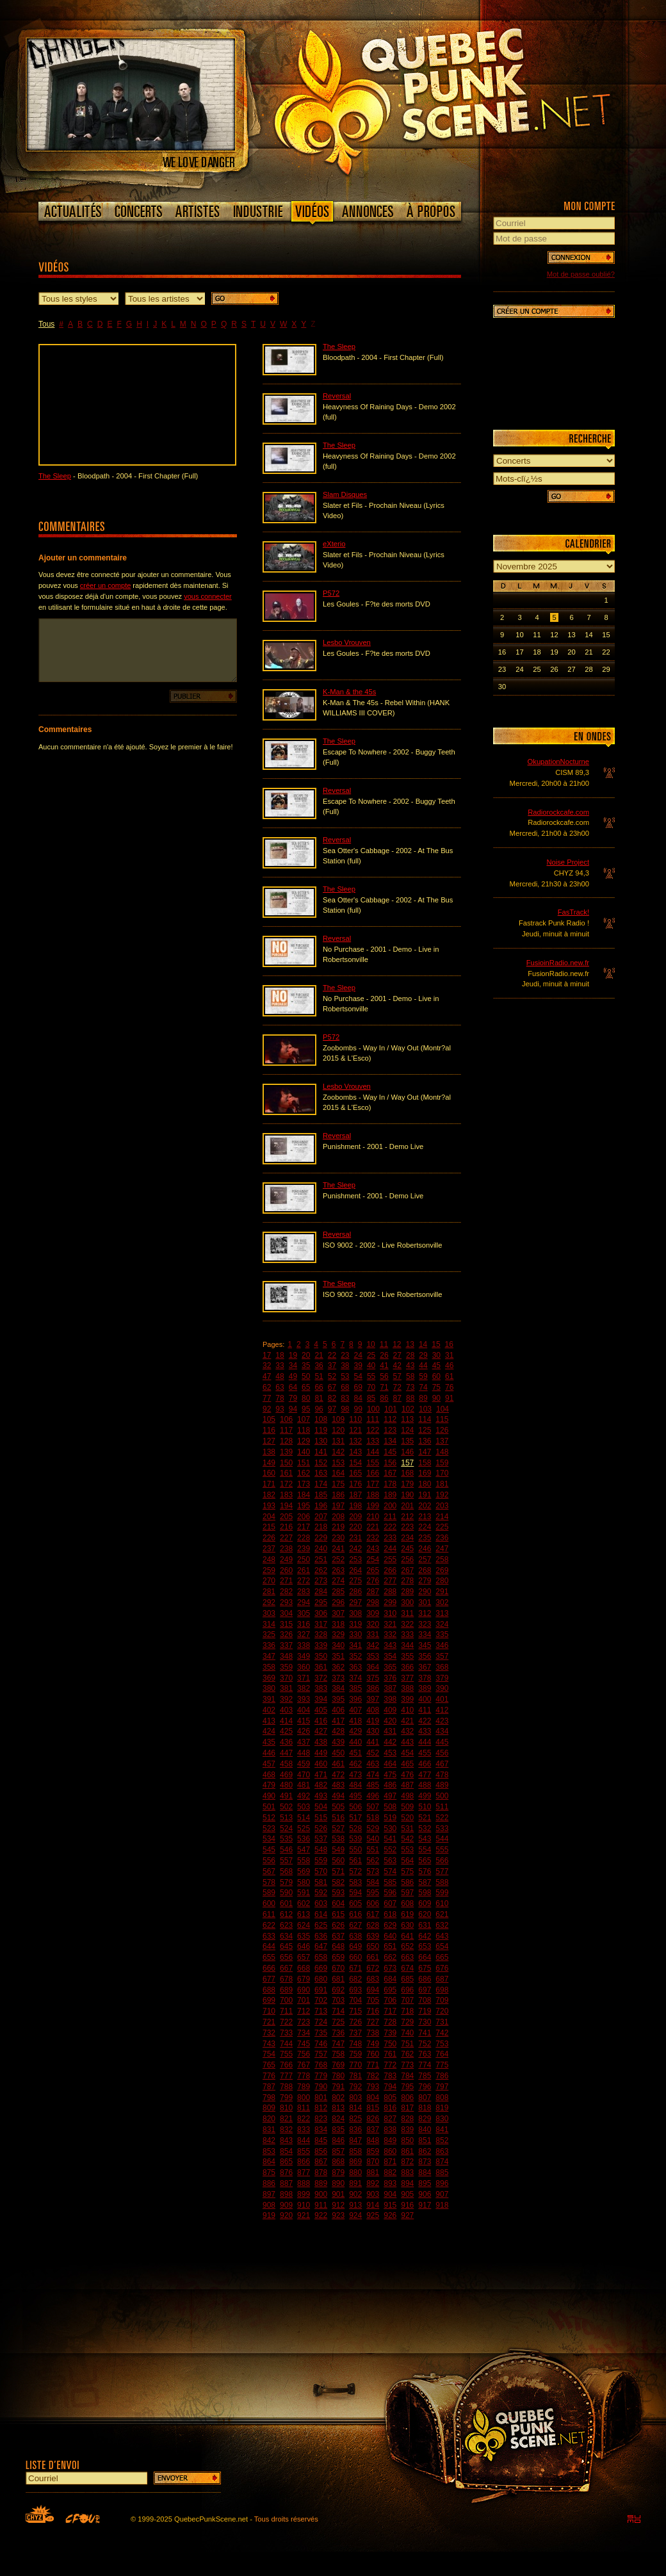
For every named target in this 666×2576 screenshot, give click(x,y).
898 (286, 2194)
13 (410, 1344)
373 (338, 1678)
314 (269, 1624)
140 (303, 1451)
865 (286, 2161)
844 (303, 2140)
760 (372, 2054)
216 (286, 1526)
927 (407, 2215)
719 (424, 2011)
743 (269, 2043)
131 (338, 1441)
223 (407, 1526)
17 (267, 1355)
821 (286, 2118)
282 (286, 1591)
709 (441, 2000)
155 (372, 1462)
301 (424, 1602)
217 (303, 1526)
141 (320, 1451)
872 (407, 2161)
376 (390, 1678)
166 (372, 1473)
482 (320, 1785)
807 (424, 2097)
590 (286, 1892)
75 (436, 1387)
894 (407, 2183)
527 (338, 1828)
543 (424, 1838)
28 (410, 1355)
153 (338, 1462)
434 (441, 1731)
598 (424, 1892)
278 (407, 1580)
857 (338, 2151)
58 (410, 1376)
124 (407, 1430)
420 (390, 1720)
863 (441, 2151)
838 (390, 2129)
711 (286, 2011)
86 (384, 1398)
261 (303, 1570)
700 (286, 2000)
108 (320, 1419)
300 (407, 1602)
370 (286, 1678)
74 (423, 1387)
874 (441, 2161)
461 (338, 1763)
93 (279, 1409)
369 (269, 1678)
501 (269, 1806)
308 (355, 1613)
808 (441, 2097)
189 (390, 1494)
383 (320, 1688)
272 (303, 1580)
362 (338, 1667)
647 (320, 1946)
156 (390, 1462)
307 (338, 1613)
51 (318, 1376)
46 (449, 1365)
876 (286, 2172)
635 (303, 1936)
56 (384, 1376)
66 (318, 1387)
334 (424, 1634)
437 (303, 1742)
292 (269, 1602)
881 (372, 2172)
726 (355, 2022)
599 (441, 1892)
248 (269, 1559)
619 (407, 1914)
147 (424, 1451)
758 (338, 2054)
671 (355, 1968)
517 (355, 1817)
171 (269, 1484)
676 (441, 1968)
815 (372, 2107)
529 (372, 1828)
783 (390, 2075)
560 (338, 1860)
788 (286, 2086)
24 (358, 1355)
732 (269, 2032)
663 (407, 1957)
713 (320, 2011)
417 (338, 1720)
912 (338, 2205)
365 (390, 1667)
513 (286, 1817)
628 (372, 1925)
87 (397, 1398)
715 (355, 2011)
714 (338, 2011)
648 (338, 1946)
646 (303, 1946)
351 (338, 1656)
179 (407, 1484)
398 (390, 1699)
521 (424, 1817)
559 (320, 1860)
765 (269, 2064)
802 (338, 2097)
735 (320, 2032)
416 (320, 1720)
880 (355, 2172)
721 (269, 2022)
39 (358, 1365)
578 (269, 1882)
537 (320, 1838)
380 (269, 1688)
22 (332, 1355)
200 (390, 1505)
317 (320, 1624)
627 (355, 1925)
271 (286, 1580)
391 (269, 1699)
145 (390, 1451)
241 (338, 1548)
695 (390, 1989)
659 (338, 1957)
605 (355, 1903)
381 (286, 1688)
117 (286, 1430)
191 (424, 1494)
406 (338, 1710)
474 (372, 1774)
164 (338, 1473)
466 (424, 1763)
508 (390, 1806)
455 (424, 1753)
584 (372, 1882)
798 (269, 2097)
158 (424, 1462)
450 (338, 1753)
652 (407, 1946)
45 (436, 1365)
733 (286, 2032)
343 (390, 1645)
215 (269, 1526)
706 (390, 2000)
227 (286, 1537)
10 (370, 1344)
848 (372, 2140)
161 (286, 1473)
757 (320, 2054)
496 (372, 1795)
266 (390, 1570)
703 (338, 2000)
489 (441, 1785)
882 (390, 2172)
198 (355, 1505)
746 (320, 2043)
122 (372, 1430)
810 (286, 2107)
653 (424, 1946)
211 (390, 1516)
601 (286, 1903)
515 (320, 1817)
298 (372, 1602)
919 (269, 2215)
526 (320, 1828)
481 (303, 1785)
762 (407, 2054)
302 (441, 1602)
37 (332, 1365)
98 (345, 1409)
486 (390, 1785)
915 (390, 2205)
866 (303, 2161)
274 (338, 1580)
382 (303, 1688)
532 (424, 1828)
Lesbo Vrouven (347, 642)
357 (441, 1656)
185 (320, 1494)
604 (338, 1903)
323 (424, 1624)
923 (338, 2215)
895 (424, 2183)
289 (407, 1591)
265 (372, 1570)
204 (269, 1516)
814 (355, 2107)
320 (372, 1624)
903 (372, 2194)
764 (441, 2054)
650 (372, 1946)
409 (390, 1710)
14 (423, 1344)
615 (338, 1914)
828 (407, 2118)
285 (338, 1591)
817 (407, 2107)
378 (424, 1678)
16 (449, 1344)
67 (332, 1387)
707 (407, 2000)
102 (408, 1409)
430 (372, 1731)
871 (390, 2161)
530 (390, 1828)
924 (355, 2215)
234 (407, 1537)
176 (355, 1484)
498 (407, 1795)
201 (407, 1505)
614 (320, 1914)
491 (286, 1795)
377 (407, 1678)
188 (372, 1494)
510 (424, 1806)
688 (269, 1989)
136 (424, 1441)
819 (441, 2107)
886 (269, 2183)
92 (267, 1409)
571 (338, 1871)
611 (269, 1914)
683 (372, 1979)
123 (390, 1430)
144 (372, 1451)
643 (441, 1936)
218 (320, 1526)
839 (407, 2129)
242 (355, 1548)
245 (407, 1548)
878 (320, 2172)
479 (269, 1785)
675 (424, 1968)
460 (320, 1763)
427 (320, 1731)
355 (407, 1656)
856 (320, 2151)
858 (355, 2151)
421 (407, 1720)
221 (372, 1526)
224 (424, 1526)
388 (407, 1688)
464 (390, 1763)
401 (441, 1699)
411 (424, 1710)
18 (279, 1355)
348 (286, 1656)
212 (407, 1516)
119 (320, 1430)
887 (286, 2183)
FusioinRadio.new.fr (557, 962)
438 (320, 1742)
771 (372, 2064)
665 (441, 1957)
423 (441, 1720)
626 (338, 1925)
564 (407, 1860)
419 (372, 1720)
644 (269, 1946)
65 (306, 1387)
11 (384, 1344)
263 (338, 1570)
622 (269, 1925)
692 (338, 1989)
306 (320, 1613)
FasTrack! (573, 912)
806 (407, 2097)
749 (372, 2043)
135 (407, 1441)
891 (355, 2183)
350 (320, 1656)
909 (286, 2205)
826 (372, 2118)
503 (303, 1806)
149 (269, 1462)
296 (338, 1602)
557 (286, 1860)
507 (372, 1806)
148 (441, 1451)
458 (286, 1763)
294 (303, 1602)
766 (286, 2064)
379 (441, 1678)
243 (372, 1548)
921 (303, 2215)
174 (320, 1484)
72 (397, 1387)
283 (303, 1591)
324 (441, 1624)
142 (338, 1451)
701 (303, 2000)
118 (303, 1430)
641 (407, 1936)
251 (320, 1559)
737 (355, 2032)
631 (424, 1925)
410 (407, 1710)
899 (303, 2194)
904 (390, 2194)
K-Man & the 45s (349, 692)
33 (279, 1365)
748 (355, 2043)
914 (372, 2205)
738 (372, 2032)
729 (407, 2022)
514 (303, 1817)
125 (424, 1430)
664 (424, 1957)
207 (320, 1516)
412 (441, 1710)
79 (293, 1398)
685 (407, 1979)
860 (390, 2151)
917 (424, 2205)
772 (390, 2064)
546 (286, 1849)
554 (424, 1849)
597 (407, 1892)
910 (303, 2205)
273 (320, 1580)
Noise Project (567, 862)
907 (441, 2194)
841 (441, 2129)
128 (286, 1441)
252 (338, 1559)
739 (390, 2032)
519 (390, 1817)
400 (424, 1699)
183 (286, 1494)
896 (441, 2183)
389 (424, 1688)
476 (407, 1774)
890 (338, 2183)
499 (424, 1795)
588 (441, 1882)
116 (269, 1430)
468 (269, 1774)
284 (320, 1591)
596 (390, 1892)
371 (303, 1678)
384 (338, 1688)
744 (286, 2043)
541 (390, 1838)
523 (269, 1828)
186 (338, 1494)
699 (269, 2000)
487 (407, 1785)
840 (424, 2129)
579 (286, 1882)
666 (269, 1968)
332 (390, 1634)
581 (320, 1882)
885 (441, 2172)
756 (303, 2054)
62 (267, 1387)
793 (372, 2086)
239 (303, 1548)
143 (355, 1451)
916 (407, 2205)
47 (267, 1376)
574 (390, 1871)
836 (355, 2129)
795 (407, 2086)
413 (269, 1720)
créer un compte (105, 585)
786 (441, 2075)
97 (332, 1409)
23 (345, 1355)
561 (355, 1860)
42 (397, 1365)
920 (286, 2215)
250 (303, 1559)
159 (441, 1462)
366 (407, 1667)
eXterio (334, 544)
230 (338, 1537)
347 (269, 1656)
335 (441, 1634)
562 (372, 1860)
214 (441, 1516)
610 (441, 1903)
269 (441, 1570)
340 (338, 1645)
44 (423, 1365)
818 (424, 2107)
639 (372, 1936)
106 (286, 1419)
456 (441, 1753)
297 (355, 1602)
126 (441, 1430)
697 (424, 1989)
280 (441, 1580)
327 (303, 1634)
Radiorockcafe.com (558, 812)
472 (338, 1774)
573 (372, 1871)
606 (372, 1903)
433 (424, 1731)
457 (269, 1763)
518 (372, 1817)
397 (372, 1699)
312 (424, 1613)
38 (345, 1365)
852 (441, 2140)
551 (372, 1849)
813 (338, 2107)
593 (338, 1892)
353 (372, 1656)
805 (390, 2097)
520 (407, 1817)
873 (424, 2161)
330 (355, 1634)
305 (303, 1613)
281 (269, 1591)
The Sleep (54, 476)
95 (306, 1409)
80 (306, 1398)
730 (424, 2022)
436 (286, 1742)
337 (286, 1645)
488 (424, 1785)
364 (372, 1667)
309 (372, 1613)
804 (372, 2097)
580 (303, 1882)
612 (286, 1914)
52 (332, 1376)
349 (303, 1656)
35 (306, 1365)
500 (441, 1795)
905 (407, 2194)
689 (286, 1989)
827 (390, 2118)
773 (407, 2064)
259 (269, 1570)
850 (407, 2140)
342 (372, 1645)
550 (355, 1849)
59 (423, 1376)
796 (424, 2086)
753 (441, 2043)
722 (286, 2022)
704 (355, 2000)
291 (441, 1591)
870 (372, 2161)
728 (390, 2022)
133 (372, 1441)
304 (286, 1613)
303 (269, 1613)
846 (338, 2140)
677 (269, 1979)
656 (286, 1957)
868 (338, 2161)
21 (318, 1355)
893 (390, 2183)
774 (424, 2064)
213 (424, 1516)
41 (384, 1365)
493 (320, 1795)
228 (303, 1537)
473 (355, 1774)
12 (397, 1344)
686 (424, 1979)
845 (320, 2140)
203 (441, 1505)
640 (390, 1936)
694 (372, 1989)
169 (424, 1473)
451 (355, 1753)
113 (407, 1419)
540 (372, 1838)
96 (318, 1409)
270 (269, 1580)
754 (269, 2054)
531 (407, 1828)
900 (320, 2194)
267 (407, 1570)
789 (303, 2086)
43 (410, 1365)
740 (407, 2032)
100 (373, 1409)
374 (355, 1678)
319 (355, 1624)
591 (303, 1892)
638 (355, 1936)
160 (269, 1473)
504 (320, 1806)
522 (441, 1817)
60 (436, 1376)
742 (441, 2032)
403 (286, 1710)
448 (303, 1753)
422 (424, 1720)
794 (390, 2086)
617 (372, 1914)
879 (338, 2172)
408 (372, 1710)
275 (355, 1580)
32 (267, 1365)
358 (269, 1667)
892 (372, 2183)
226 (269, 1537)
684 (390, 1979)
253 (355, 1559)
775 (441, 2064)
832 (286, 2129)
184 (303, 1494)
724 (320, 2022)
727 (372, 2022)
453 (390, 1753)
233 (390, 1537)
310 (390, 1613)
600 (269, 1903)
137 (441, 1441)
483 (338, 1785)
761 (390, 2054)
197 (338, 1505)
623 (286, 1925)
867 (320, 2161)
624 (303, 1925)
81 (318, 1398)
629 (390, 1925)
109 (338, 1419)
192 (441, 1494)
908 (269, 2205)
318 (338, 1624)
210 (372, 1516)
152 (320, 1462)
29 (423, 1355)
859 (372, 2151)
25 (371, 1355)
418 (355, 1720)
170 (441, 1473)
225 (441, 1526)
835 (338, 2129)
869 (355, 2161)
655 (269, 1957)
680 (320, 1979)
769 (338, 2064)
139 (286, 1451)
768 (320, 2064)
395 (338, 1699)
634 (286, 1936)
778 (303, 2075)
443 (407, 1742)
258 (441, 1559)
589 (269, 1892)
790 (320, 2086)
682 (355, 1979)
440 (355, 1742)
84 (358, 1398)
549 (338, 1849)
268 (424, 1570)
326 (286, 1634)
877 (303, 2172)
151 (303, 1462)
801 (320, 2097)
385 (355, 1688)
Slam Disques (345, 494)
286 (355, 1591)
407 (355, 1710)
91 (449, 1398)
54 (358, 1376)
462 (355, 1763)
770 (355, 2064)
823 (320, 2118)
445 (441, 1742)
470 (303, 1774)
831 (269, 2129)
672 (372, 1968)
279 (424, 1580)
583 (355, 1882)
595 (372, 1892)
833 (303, 2129)
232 (372, 1537)
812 (320, 2107)
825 (355, 2118)
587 (424, 1882)
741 (424, 2032)
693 (355, 1989)
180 (424, 1484)
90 (436, 1398)
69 (358, 1387)
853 (269, 2151)
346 (441, 1645)
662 (390, 1957)
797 (441, 2086)
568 (286, 1871)
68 (345, 1387)
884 (424, 2172)
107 (303, 1419)
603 (320, 1903)
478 (441, 1774)
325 (269, 1634)
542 (407, 1838)
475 (390, 1774)
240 (320, 1548)
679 (303, 1979)
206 (303, 1516)
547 (303, 1849)
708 (424, 2000)
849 (390, 2140)
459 (303, 1763)
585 (390, 1882)
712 (303, 2011)
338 (303, 1645)
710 (269, 2011)
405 (320, 1710)
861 (407, 2151)
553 (407, 1849)
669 (320, 1968)
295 (320, 1602)
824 (338, 2118)
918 (441, 2205)
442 (390, 1742)
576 (424, 1871)
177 (372, 1484)
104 (442, 1409)
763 (424, 2054)
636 (320, 1936)
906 (424, 2194)
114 (424, 1419)
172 (286, 1484)
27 (397, 1355)
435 (269, 1742)
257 (424, 1559)
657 (303, 1957)
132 (355, 1441)
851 (424, 2140)
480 (286, 1785)
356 (424, 1656)
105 (269, 1419)
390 (441, 1688)
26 (384, 1355)
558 (303, 1860)
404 (303, 1710)
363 (355, 1667)
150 (286, 1462)
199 (372, 1505)
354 (390, 1656)
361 (320, 1667)
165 (355, 1473)
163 (320, 1473)
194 (286, 1505)
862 (424, 2151)
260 (286, 1570)
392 (286, 1699)
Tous (46, 324)
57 (397, 1376)
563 (390, 1860)
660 (355, 1957)
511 (441, 1806)
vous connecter (208, 596)
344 (407, 1645)
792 (355, 2086)
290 (424, 1591)
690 (303, 1989)
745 (303, 2043)
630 (407, 1925)
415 (303, 1720)
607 (390, 1903)
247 (441, 1548)
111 (372, 1419)
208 (338, 1516)
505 (338, 1806)
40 (371, 1365)
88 (410, 1398)
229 (320, 1537)
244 (390, 1548)
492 (303, 1795)
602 (303, 1903)
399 (407, 1699)
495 (355, 1795)
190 (407, 1494)
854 (286, 2151)
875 (269, 2172)
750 (390, 2043)
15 (436, 1344)
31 (449, 1355)
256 (407, 1559)
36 (318, 1365)
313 (441, 1613)
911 (320, 2205)
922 (320, 2215)
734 (303, 2032)
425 (286, 1731)
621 (441, 1914)
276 (372, 1580)
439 (338, 1742)
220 (355, 1526)
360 (303, 1667)
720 (441, 2011)
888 (303, 2183)
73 (410, 1387)
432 (407, 1731)
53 (345, 1376)
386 (372, 1688)
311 (407, 1613)
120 (338, 1430)
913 (355, 2205)
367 (424, 1667)
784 (407, 2075)
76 (449, 1387)
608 (407, 1903)
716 (372, 2011)
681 (338, 1979)
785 (424, 2075)
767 (303, 2064)
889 (320, 2183)
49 (293, 1376)
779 (320, 2075)
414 (286, 1720)
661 (372, 1957)
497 (390, 1795)
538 (338, 1838)
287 (372, 1591)
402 (269, 1710)
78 (279, 1398)
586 (407, 1882)
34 (293, 1365)
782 (372, 2075)
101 (390, 1409)
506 (355, 1806)
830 (441, 2118)
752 (424, 2043)
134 (390, 1441)
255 (390, 1559)
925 (372, 2215)
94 (293, 1409)
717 (390, 2011)
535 (286, 1838)
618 (390, 1914)
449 (320, 1753)
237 (269, 1548)
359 (286, 1667)
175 (338, 1484)
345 (424, 1645)
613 (303, 1914)
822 (303, 2118)
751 (407, 2043)
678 (286, 1979)
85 (371, 1398)
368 (441, 1667)
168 (407, 1473)
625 (320, 1925)
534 (269, 1838)
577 (441, 1871)
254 (372, 1559)
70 (371, 1387)
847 (355, 2140)
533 (441, 1828)
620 (424, 1914)
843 (286, 2140)
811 (303, 2107)
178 (390, 1484)
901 (338, 2194)
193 (269, 1505)
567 (269, 1871)
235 (424, 1537)
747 (338, 2043)
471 (320, 1774)
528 (355, 1828)
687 (441, 1979)
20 (306, 1355)
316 (303, 1624)
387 (390, 1688)
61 (449, 1376)
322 (407, 1624)
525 (303, 1828)
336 (269, 1645)
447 (286, 1753)
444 (424, 1742)
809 (269, 2107)
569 (303, 1871)
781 (355, 2075)
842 (269, 2140)
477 (424, 1774)
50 (306, 1376)
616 (355, 1914)
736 (338, 2032)
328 (320, 1634)
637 (338, 1936)
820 (269, 2118)
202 (424, 1505)
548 (320, 1849)
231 (355, 1537)
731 (441, 2022)
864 (269, 2161)
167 (390, 1473)
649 (355, 1946)
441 (372, 1742)
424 (269, 1731)
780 (338, 2075)
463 (372, 1763)
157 (407, 1462)
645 (286, 1946)
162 (303, 1473)
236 (441, 1537)
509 (407, 1806)
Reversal (337, 396)
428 (338, 1731)
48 (279, 1376)
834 (320, 2129)
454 (407, 1753)
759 (355, 2054)
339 (320, 1645)
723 (303, 2022)
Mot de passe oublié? (581, 274)
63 (279, 1387)
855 (303, 2151)
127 (269, 1441)
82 (332, 1398)
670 (338, 1968)
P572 (331, 593)
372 (320, 1678)
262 (320, 1570)
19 (293, 1355)
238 (286, 1548)
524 (286, 1828)
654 (441, 1946)
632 (441, 1925)
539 (355, 1838)
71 (384, 1387)
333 (407, 1634)
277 (390, 1580)
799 (286, 2097)
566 (441, 1860)
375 (372, 1678)
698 (441, 1989)
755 (286, 2054)
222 (390, 1526)
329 (338, 1634)
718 (407, 2011)
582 (338, 1882)
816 (390, 2107)
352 (355, 1656)
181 (441, 1484)
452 (372, 1753)
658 (320, 1957)
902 (355, 2194)
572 (355, 1871)
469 (286, 1774)
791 (338, 2086)
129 (303, 1441)
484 (355, 1785)
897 (269, 2194)
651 (390, 1946)
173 (303, 1484)
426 (303, 1731)
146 (407, 1451)
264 (355, 1570)
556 (269, 1860)
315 (286, 1624)
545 (269, 1849)
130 (320, 1441)
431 (390, 1731)
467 (441, 1763)
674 (407, 1968)
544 (441, 1838)
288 (390, 1591)
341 (355, 1645)
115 (441, 1419)
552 (390, 1849)
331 (372, 1634)
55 (371, 1376)
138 (269, 1451)
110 (355, 1419)
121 (355, 1430)
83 (345, 1398)
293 (286, 1602)
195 (303, 1505)
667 (286, 1968)
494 (338, 1795)
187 (355, 1494)
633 (269, 1936)
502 (286, 1806)
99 (358, 1409)
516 (338, 1817)
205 (286, 1516)
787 (269, 2086)
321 (390, 1624)
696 (407, 1989)
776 (269, 2075)
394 (320, 1699)
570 (320, 1871)
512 (269, 1817)
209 (355, 1516)
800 (303, 2097)
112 (390, 1419)
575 (407, 1871)
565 (424, 1860)
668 (303, 1968)
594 (355, 1892)
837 (372, 2129)
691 (320, 1989)
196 (320, 1505)
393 (303, 1699)
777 (286, 2075)
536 (303, 1838)
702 (320, 2000)
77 (267, 1398)
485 (372, 1785)
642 (424, 1936)
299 (390, 1602)
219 (338, 1526)
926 (390, 2215)
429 (355, 1731)
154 (355, 1462)
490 (269, 1795)
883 (407, 2172)
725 (338, 2022)
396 (355, 1699)
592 (320, 1892)
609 (424, 1903)
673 (390, 1968)
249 (286, 1559)
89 (423, 1398)
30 (436, 1355)
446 (269, 1753)
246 (424, 1548)
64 (293, 1387)
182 (269, 1494)
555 (441, 1849)
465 (407, 1763)
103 (425, 1409)
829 (424, 2118)
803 (355, 2097)
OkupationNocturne (558, 761)
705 (372, 2000)
